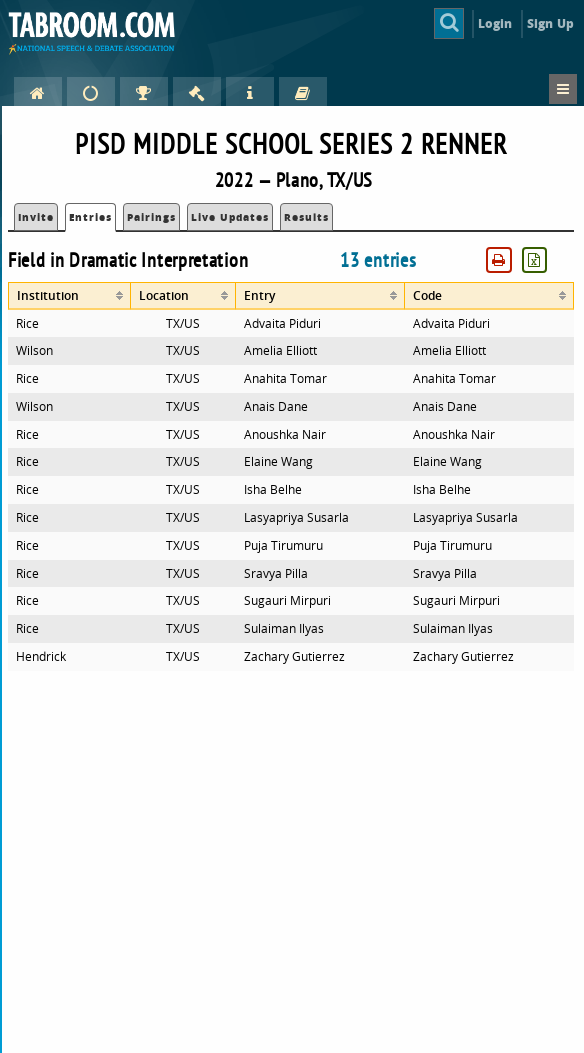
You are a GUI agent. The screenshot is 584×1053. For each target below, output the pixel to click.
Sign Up (550, 23)
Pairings (151, 217)
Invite (36, 217)
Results (306, 217)
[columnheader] (69, 295)
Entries (90, 217)
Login (495, 23)
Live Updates (230, 217)
